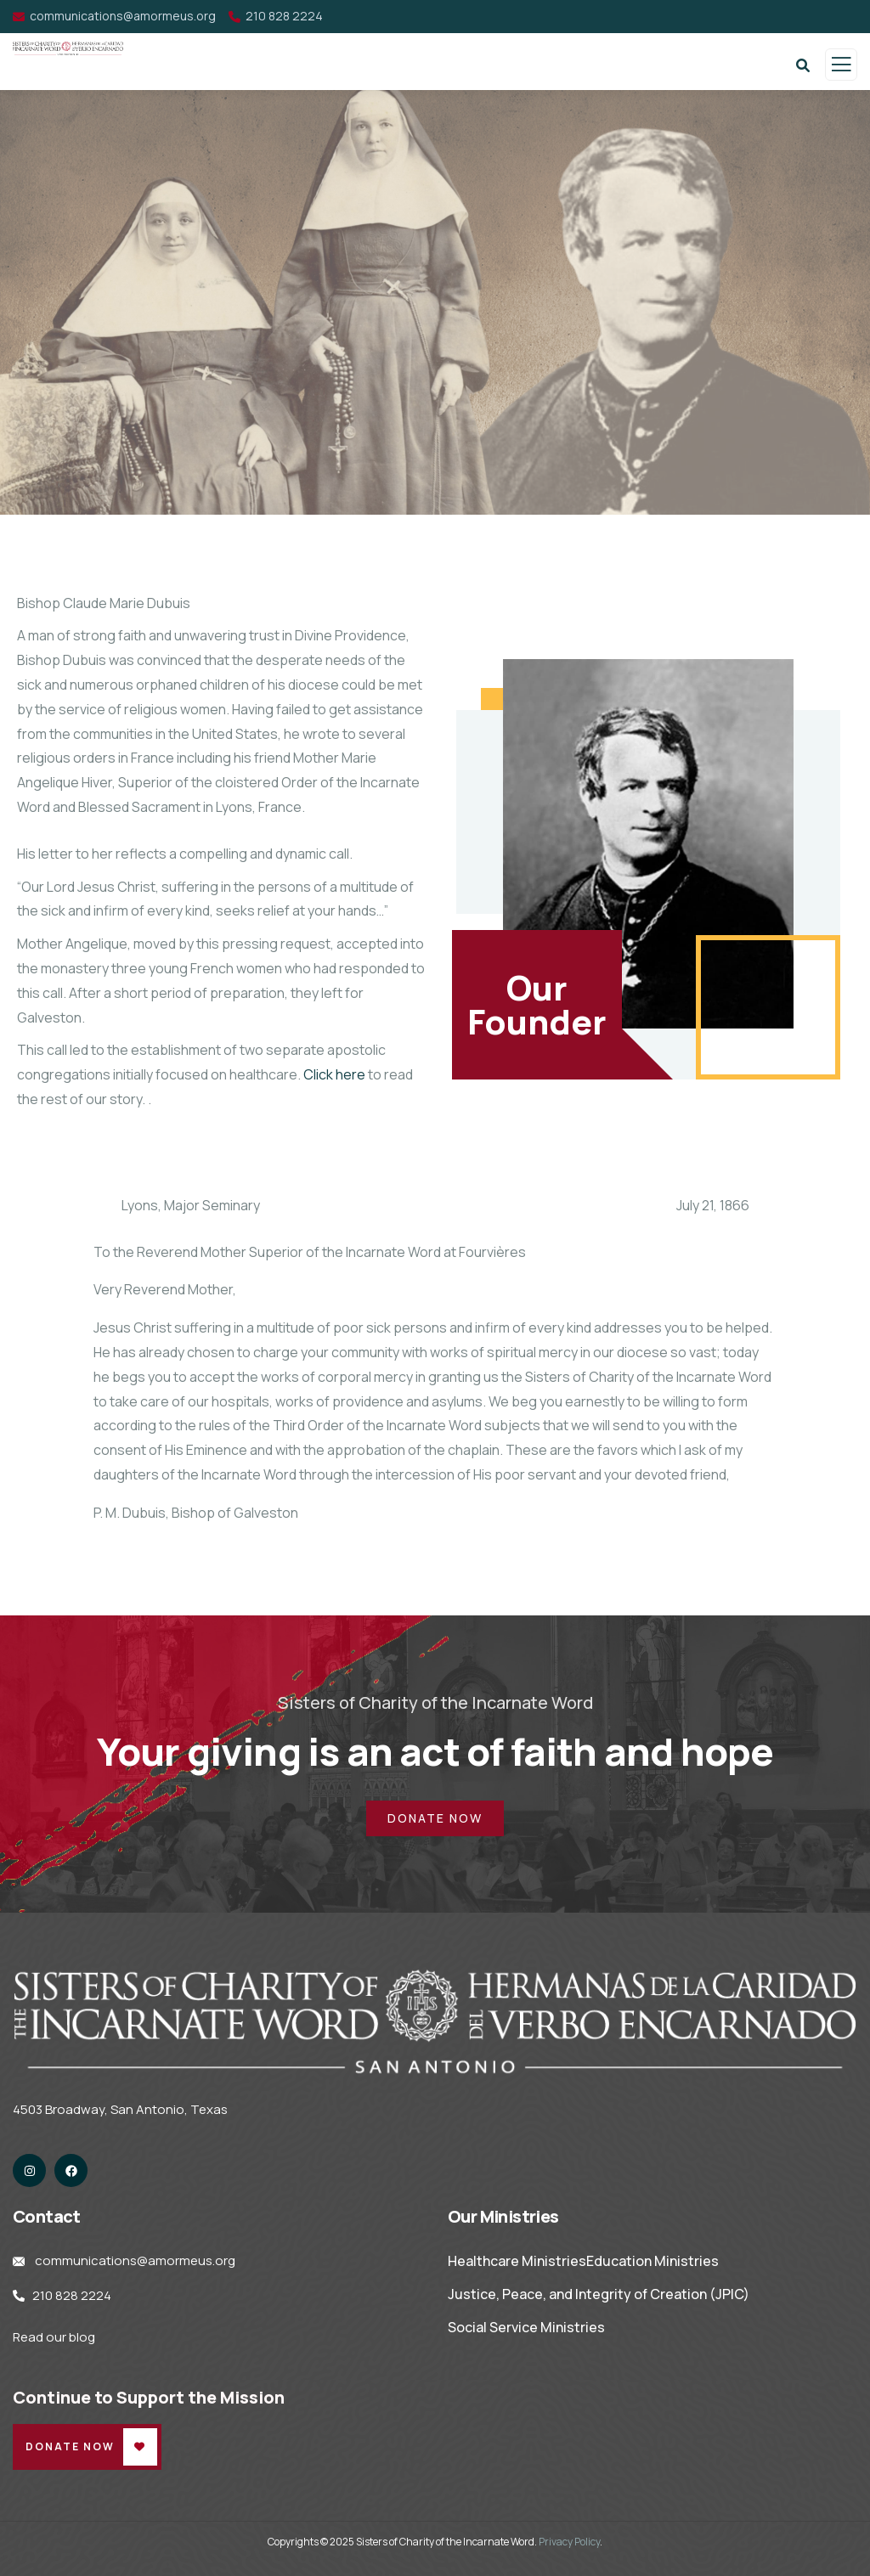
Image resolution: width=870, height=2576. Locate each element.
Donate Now (70, 2446)
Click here (334, 1074)
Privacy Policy (569, 2541)
